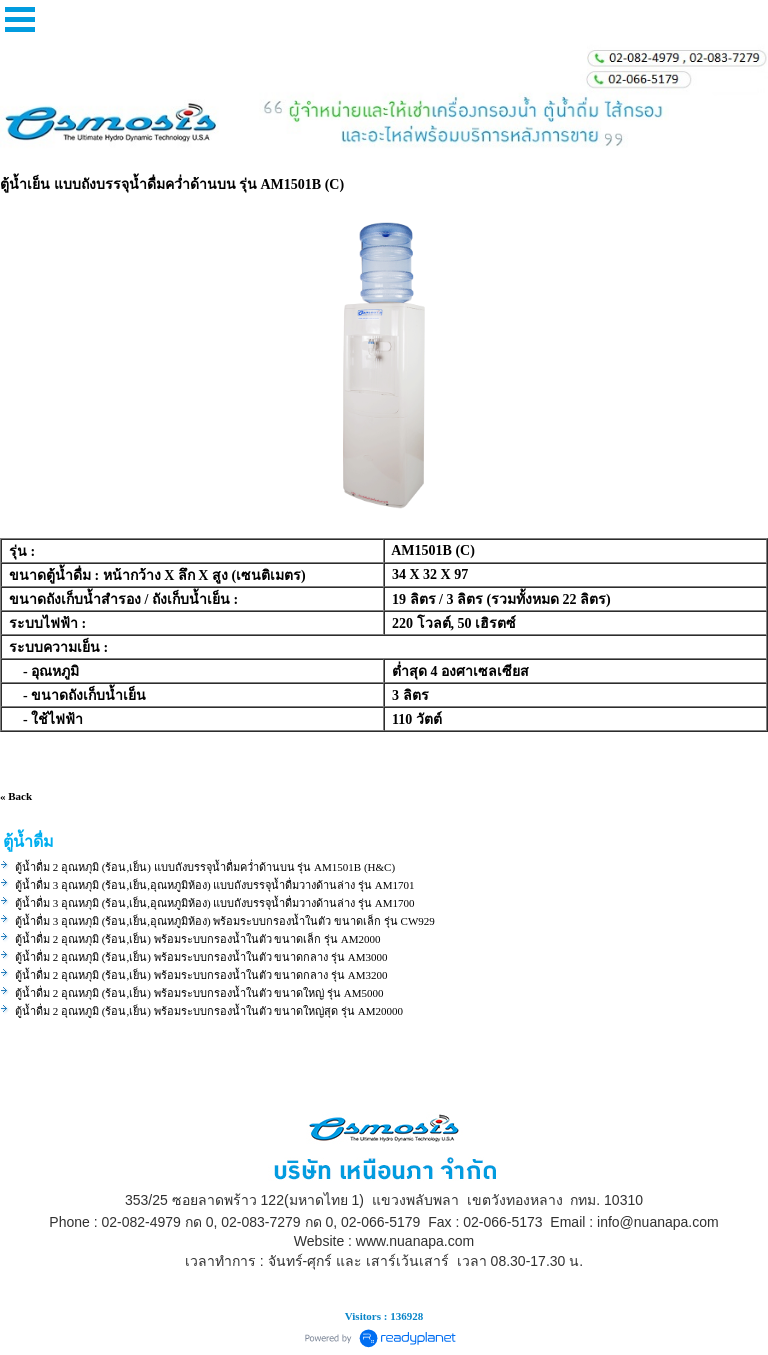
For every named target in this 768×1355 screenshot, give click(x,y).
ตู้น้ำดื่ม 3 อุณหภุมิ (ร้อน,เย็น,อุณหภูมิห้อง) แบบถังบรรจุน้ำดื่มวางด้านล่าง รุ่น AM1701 (215, 885)
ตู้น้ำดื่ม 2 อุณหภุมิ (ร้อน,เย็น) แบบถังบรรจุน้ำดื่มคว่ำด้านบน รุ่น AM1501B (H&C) (205, 867)
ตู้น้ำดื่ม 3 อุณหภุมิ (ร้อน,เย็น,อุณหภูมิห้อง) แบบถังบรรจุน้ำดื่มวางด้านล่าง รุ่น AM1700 (215, 903)
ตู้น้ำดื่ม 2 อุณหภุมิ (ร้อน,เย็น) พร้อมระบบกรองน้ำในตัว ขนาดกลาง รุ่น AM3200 (201, 975)
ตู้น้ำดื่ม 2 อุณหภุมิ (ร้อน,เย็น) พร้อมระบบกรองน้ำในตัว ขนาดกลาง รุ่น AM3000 (201, 957)
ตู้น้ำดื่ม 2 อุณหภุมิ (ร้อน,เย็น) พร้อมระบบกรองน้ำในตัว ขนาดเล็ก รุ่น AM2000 (198, 939)
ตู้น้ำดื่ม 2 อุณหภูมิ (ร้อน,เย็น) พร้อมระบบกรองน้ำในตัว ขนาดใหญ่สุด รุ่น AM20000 (209, 1011)
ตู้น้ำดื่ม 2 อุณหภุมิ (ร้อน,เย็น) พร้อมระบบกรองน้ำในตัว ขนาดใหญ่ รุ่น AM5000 (199, 993)
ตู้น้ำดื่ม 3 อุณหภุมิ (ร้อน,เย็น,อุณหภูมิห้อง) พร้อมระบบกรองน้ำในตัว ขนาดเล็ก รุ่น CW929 (225, 921)
